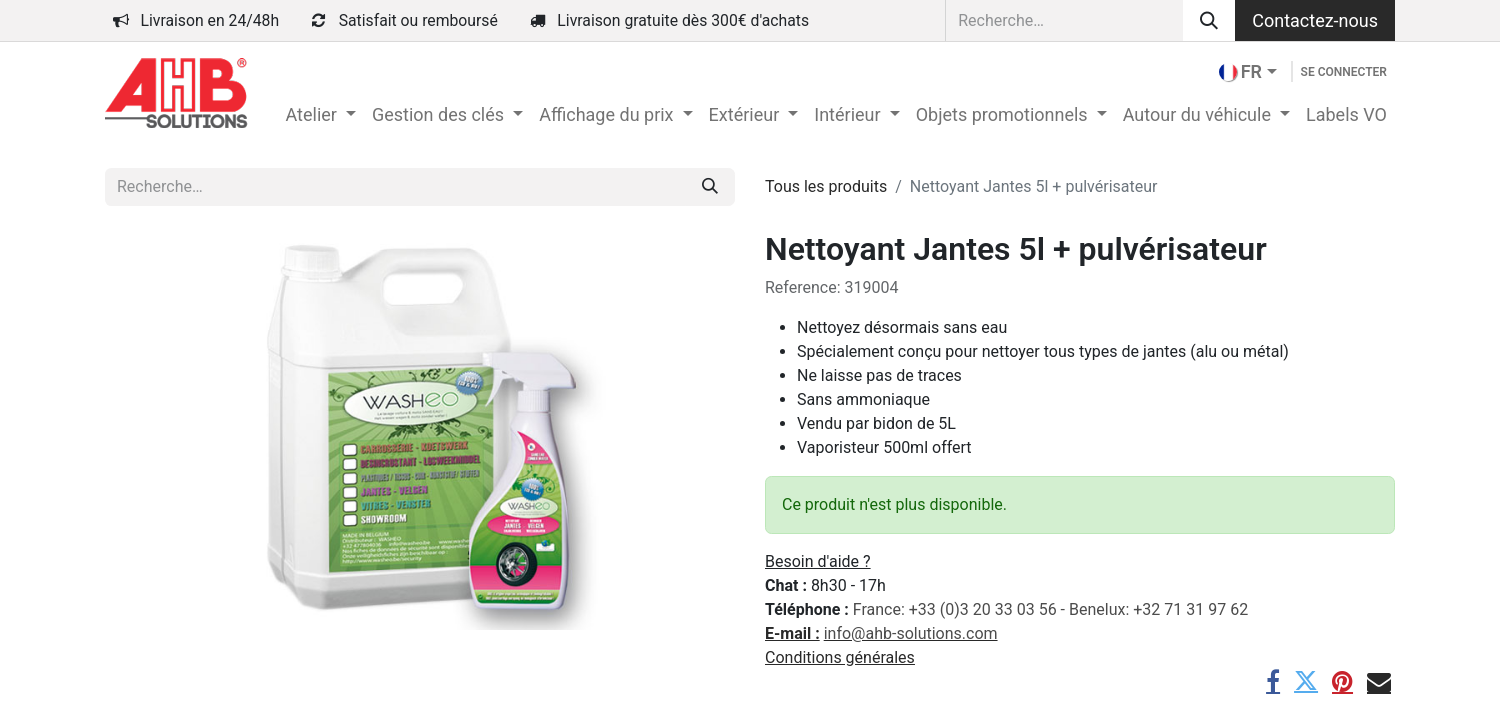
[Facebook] (1273, 681)
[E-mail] (1379, 681)
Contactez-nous (1315, 20)
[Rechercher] (1209, 20)
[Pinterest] (1342, 681)
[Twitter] (1306, 681)
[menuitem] (320, 114)
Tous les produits (826, 186)
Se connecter (1344, 72)
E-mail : (792, 633)
